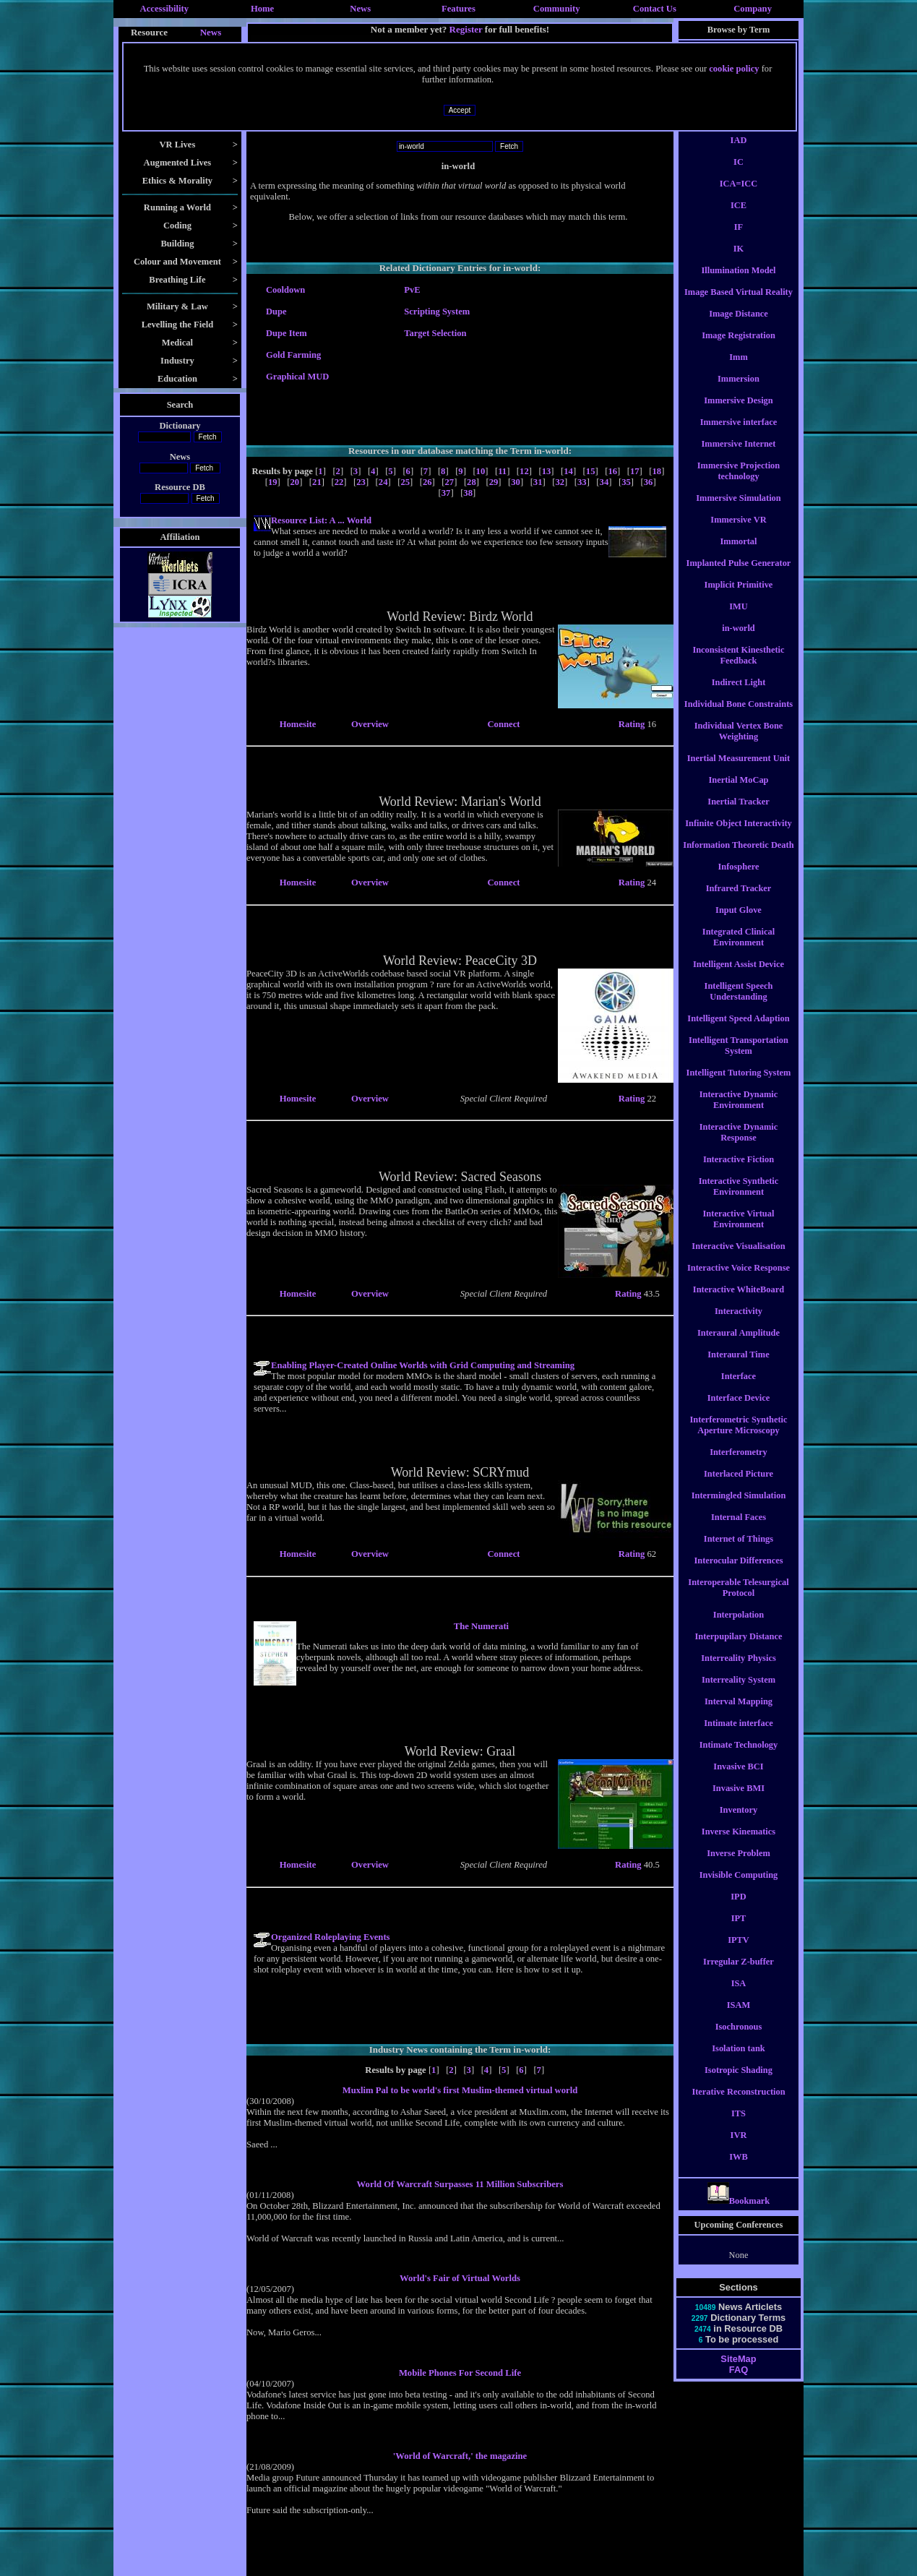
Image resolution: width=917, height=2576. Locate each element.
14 (568, 471)
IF (738, 240)
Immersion (738, 392)
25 (405, 482)
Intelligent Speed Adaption (738, 1031)
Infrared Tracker (739, 901)
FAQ (738, 2382)
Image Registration (738, 348)
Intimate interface (738, 1736)
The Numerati (481, 1626)
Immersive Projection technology (738, 483)
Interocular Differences (738, 1573)
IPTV (738, 1953)
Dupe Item (286, 333)
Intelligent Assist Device (738, 977)
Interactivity (738, 1324)
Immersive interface (738, 435)
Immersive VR (738, 533)
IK (738, 262)
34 (604, 482)
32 (559, 482)
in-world (738, 641)
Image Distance (738, 327)
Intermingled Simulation (739, 1508)
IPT (738, 1931)
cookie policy (734, 69)
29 (494, 482)
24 (383, 482)
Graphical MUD (297, 377)
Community (556, 9)
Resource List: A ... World (321, 520)
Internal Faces (738, 1530)
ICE (738, 218)
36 (648, 482)
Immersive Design (738, 413)
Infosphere (738, 880)
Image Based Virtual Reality (738, 305)
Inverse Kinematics (738, 1844)
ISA (738, 1996)
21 (317, 482)
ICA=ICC (739, 197)
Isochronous (738, 2040)
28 (471, 482)
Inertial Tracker (738, 815)
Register (466, 29)
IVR (739, 2148)
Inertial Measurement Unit (738, 771)
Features (458, 9)
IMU (738, 619)
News (360, 9)
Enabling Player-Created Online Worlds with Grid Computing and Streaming (422, 1365)
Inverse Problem (738, 1866)
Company (752, 9)
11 (502, 471)
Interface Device (738, 1411)
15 (590, 471)
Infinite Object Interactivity (738, 836)
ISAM (738, 2018)
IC (738, 175)
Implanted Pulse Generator (738, 576)
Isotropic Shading (738, 2083)
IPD (738, 1910)
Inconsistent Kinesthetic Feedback (738, 668)
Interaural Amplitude (738, 1346)
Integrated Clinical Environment (738, 950)
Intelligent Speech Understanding (739, 1004)
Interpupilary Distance (739, 1649)
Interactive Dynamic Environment (738, 1112)
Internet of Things (738, 1552)
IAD (739, 153)
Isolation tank (738, 2061)
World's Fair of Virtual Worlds (460, 2278)
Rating (633, 724)
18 (657, 471)
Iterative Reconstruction (738, 2105)
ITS (738, 2126)
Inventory (738, 1823)
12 (524, 471)
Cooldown (285, 290)
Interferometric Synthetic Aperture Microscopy (738, 1437)
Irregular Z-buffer (738, 1975)
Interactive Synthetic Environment (739, 1199)
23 (361, 482)
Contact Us (654, 9)
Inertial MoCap (738, 793)
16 (612, 471)
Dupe (276, 311)
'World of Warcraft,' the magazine (460, 2456)
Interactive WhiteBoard (738, 1302)
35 (626, 482)
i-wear (738, 131)
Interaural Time (738, 1367)
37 (446, 493)
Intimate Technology (738, 1758)
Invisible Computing (738, 1888)
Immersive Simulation (738, 511)
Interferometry (738, 1465)
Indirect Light (739, 695)
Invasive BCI (738, 1779)
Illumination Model (738, 283)
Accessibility (164, 9)
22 (339, 482)
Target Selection (435, 333)
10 (481, 471)
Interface (738, 1389)
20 (294, 482)
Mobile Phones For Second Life (460, 2373)
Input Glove (738, 923)
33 (582, 482)
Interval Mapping (738, 1714)
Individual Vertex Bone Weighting (738, 744)
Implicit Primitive (739, 598)
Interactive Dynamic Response (738, 1145)
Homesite (298, 724)
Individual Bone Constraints (738, 717)
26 (427, 482)
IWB (738, 2170)
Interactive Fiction (738, 1172)
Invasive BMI (738, 1801)
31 (538, 482)
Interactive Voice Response (738, 1281)
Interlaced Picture (738, 1487)
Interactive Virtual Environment (739, 1232)
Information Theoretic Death (738, 858)
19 (272, 482)
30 (515, 482)
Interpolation (738, 1628)
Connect (503, 724)
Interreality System (738, 1693)
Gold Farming (293, 355)
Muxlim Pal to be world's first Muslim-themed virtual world (460, 2090)
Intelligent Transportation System (738, 1058)
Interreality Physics (738, 1671)
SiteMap (738, 2371)
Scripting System (437, 311)
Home (262, 9)
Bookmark (738, 2214)
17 (635, 471)
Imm (738, 370)
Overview (370, 724)
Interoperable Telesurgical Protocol (738, 1600)
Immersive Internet (738, 457)
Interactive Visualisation (738, 1259)
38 (468, 493)
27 (450, 482)
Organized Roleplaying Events (330, 1937)
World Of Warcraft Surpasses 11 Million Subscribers (460, 2184)
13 (546, 471)
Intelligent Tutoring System (738, 1086)
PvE (412, 290)
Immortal (738, 554)
